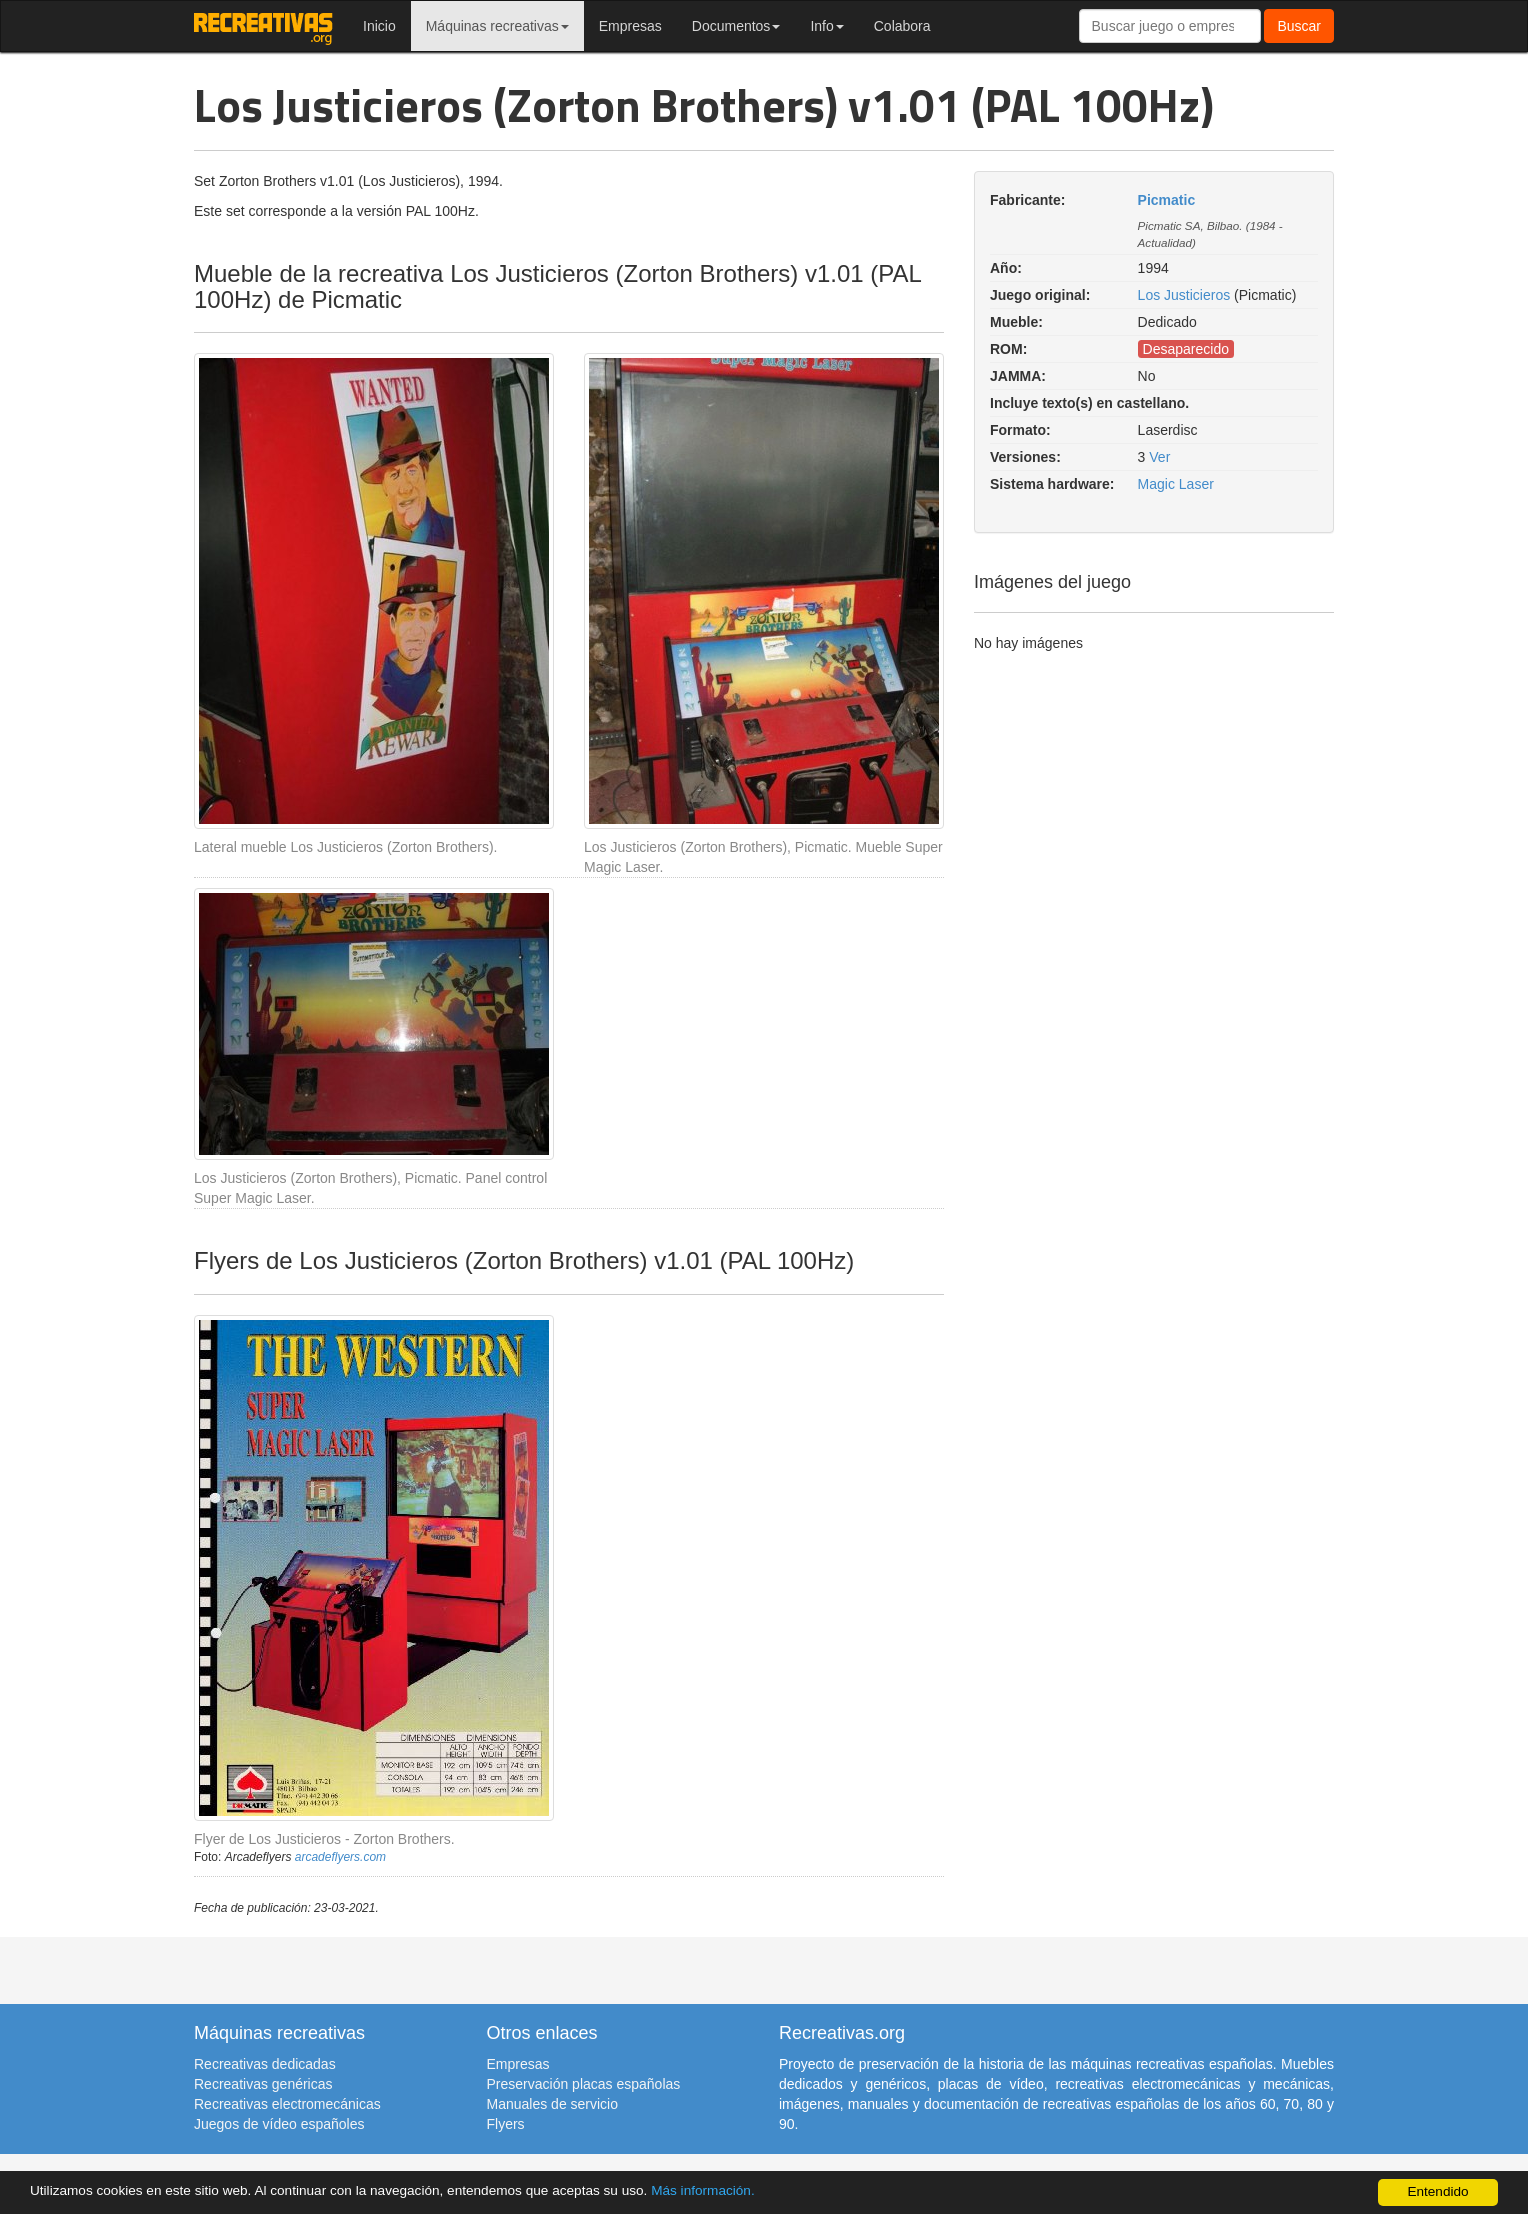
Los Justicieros (1184, 295)
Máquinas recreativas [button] (497, 26)
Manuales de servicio (553, 2104)
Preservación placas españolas (584, 2084)
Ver (1159, 457)
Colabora (902, 26)
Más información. (703, 2191)
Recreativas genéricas (263, 2084)
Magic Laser (1176, 484)
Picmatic (1167, 200)
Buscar (1299, 26)
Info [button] (826, 26)
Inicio (379, 26)
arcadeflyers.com (340, 1857)
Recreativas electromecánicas (287, 2104)
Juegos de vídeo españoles (279, 2124)
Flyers (506, 2124)
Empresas (630, 26)
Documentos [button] (736, 26)
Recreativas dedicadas (265, 2064)
